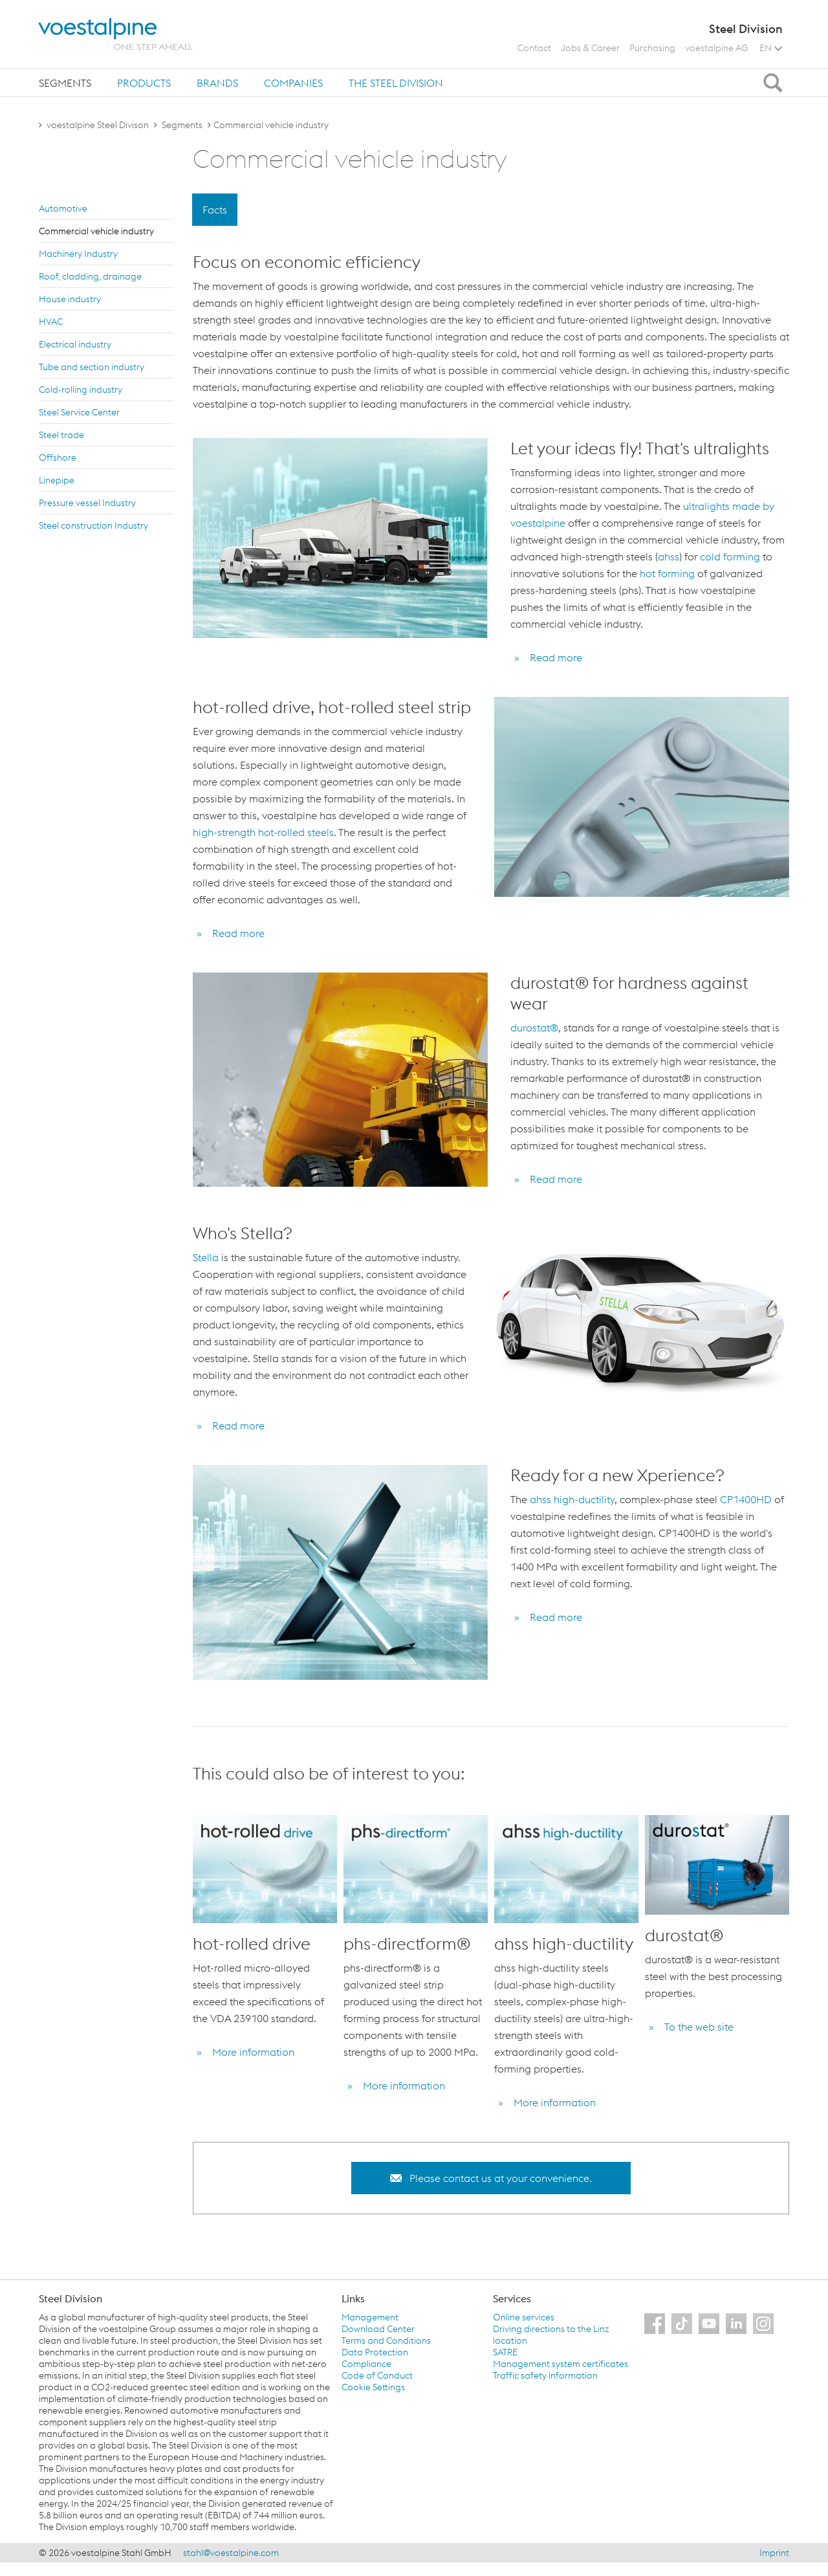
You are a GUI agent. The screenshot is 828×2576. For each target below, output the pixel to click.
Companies (293, 82)
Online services (523, 2317)
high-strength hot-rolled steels (263, 832)
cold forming (730, 556)
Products (144, 82)
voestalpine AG (716, 48)
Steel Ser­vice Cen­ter (79, 412)
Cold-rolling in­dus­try (80, 389)
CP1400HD (747, 1499)
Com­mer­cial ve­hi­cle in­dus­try (96, 231)
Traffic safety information (545, 2375)
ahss (668, 556)
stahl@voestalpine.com (231, 2553)
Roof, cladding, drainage (90, 276)
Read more (556, 657)
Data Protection (375, 2352)
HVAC (51, 321)
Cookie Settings (373, 2387)
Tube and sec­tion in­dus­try (91, 367)
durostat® (534, 1027)
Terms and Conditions (386, 2340)
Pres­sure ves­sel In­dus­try (87, 503)
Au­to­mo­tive (63, 208)
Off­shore (57, 457)
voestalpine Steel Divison (98, 125)
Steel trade (61, 435)
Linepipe (56, 480)
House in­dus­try (70, 299)
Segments (65, 82)
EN (770, 48)
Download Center (378, 2329)
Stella (207, 1257)
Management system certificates (560, 2364)
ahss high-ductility (572, 1499)
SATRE (505, 2352)
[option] (265, 1965)
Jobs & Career (590, 48)
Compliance (366, 2364)
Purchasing (652, 48)
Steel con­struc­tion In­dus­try (93, 525)
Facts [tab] (214, 209)
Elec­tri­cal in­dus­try (75, 344)
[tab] (65, 82)
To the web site (699, 2026)
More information (253, 2051)
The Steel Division (396, 82)
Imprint (774, 2553)
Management (370, 2317)
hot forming (668, 573)
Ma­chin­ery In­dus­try (78, 253)
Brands (217, 82)
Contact (534, 48)
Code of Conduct (377, 2375)
